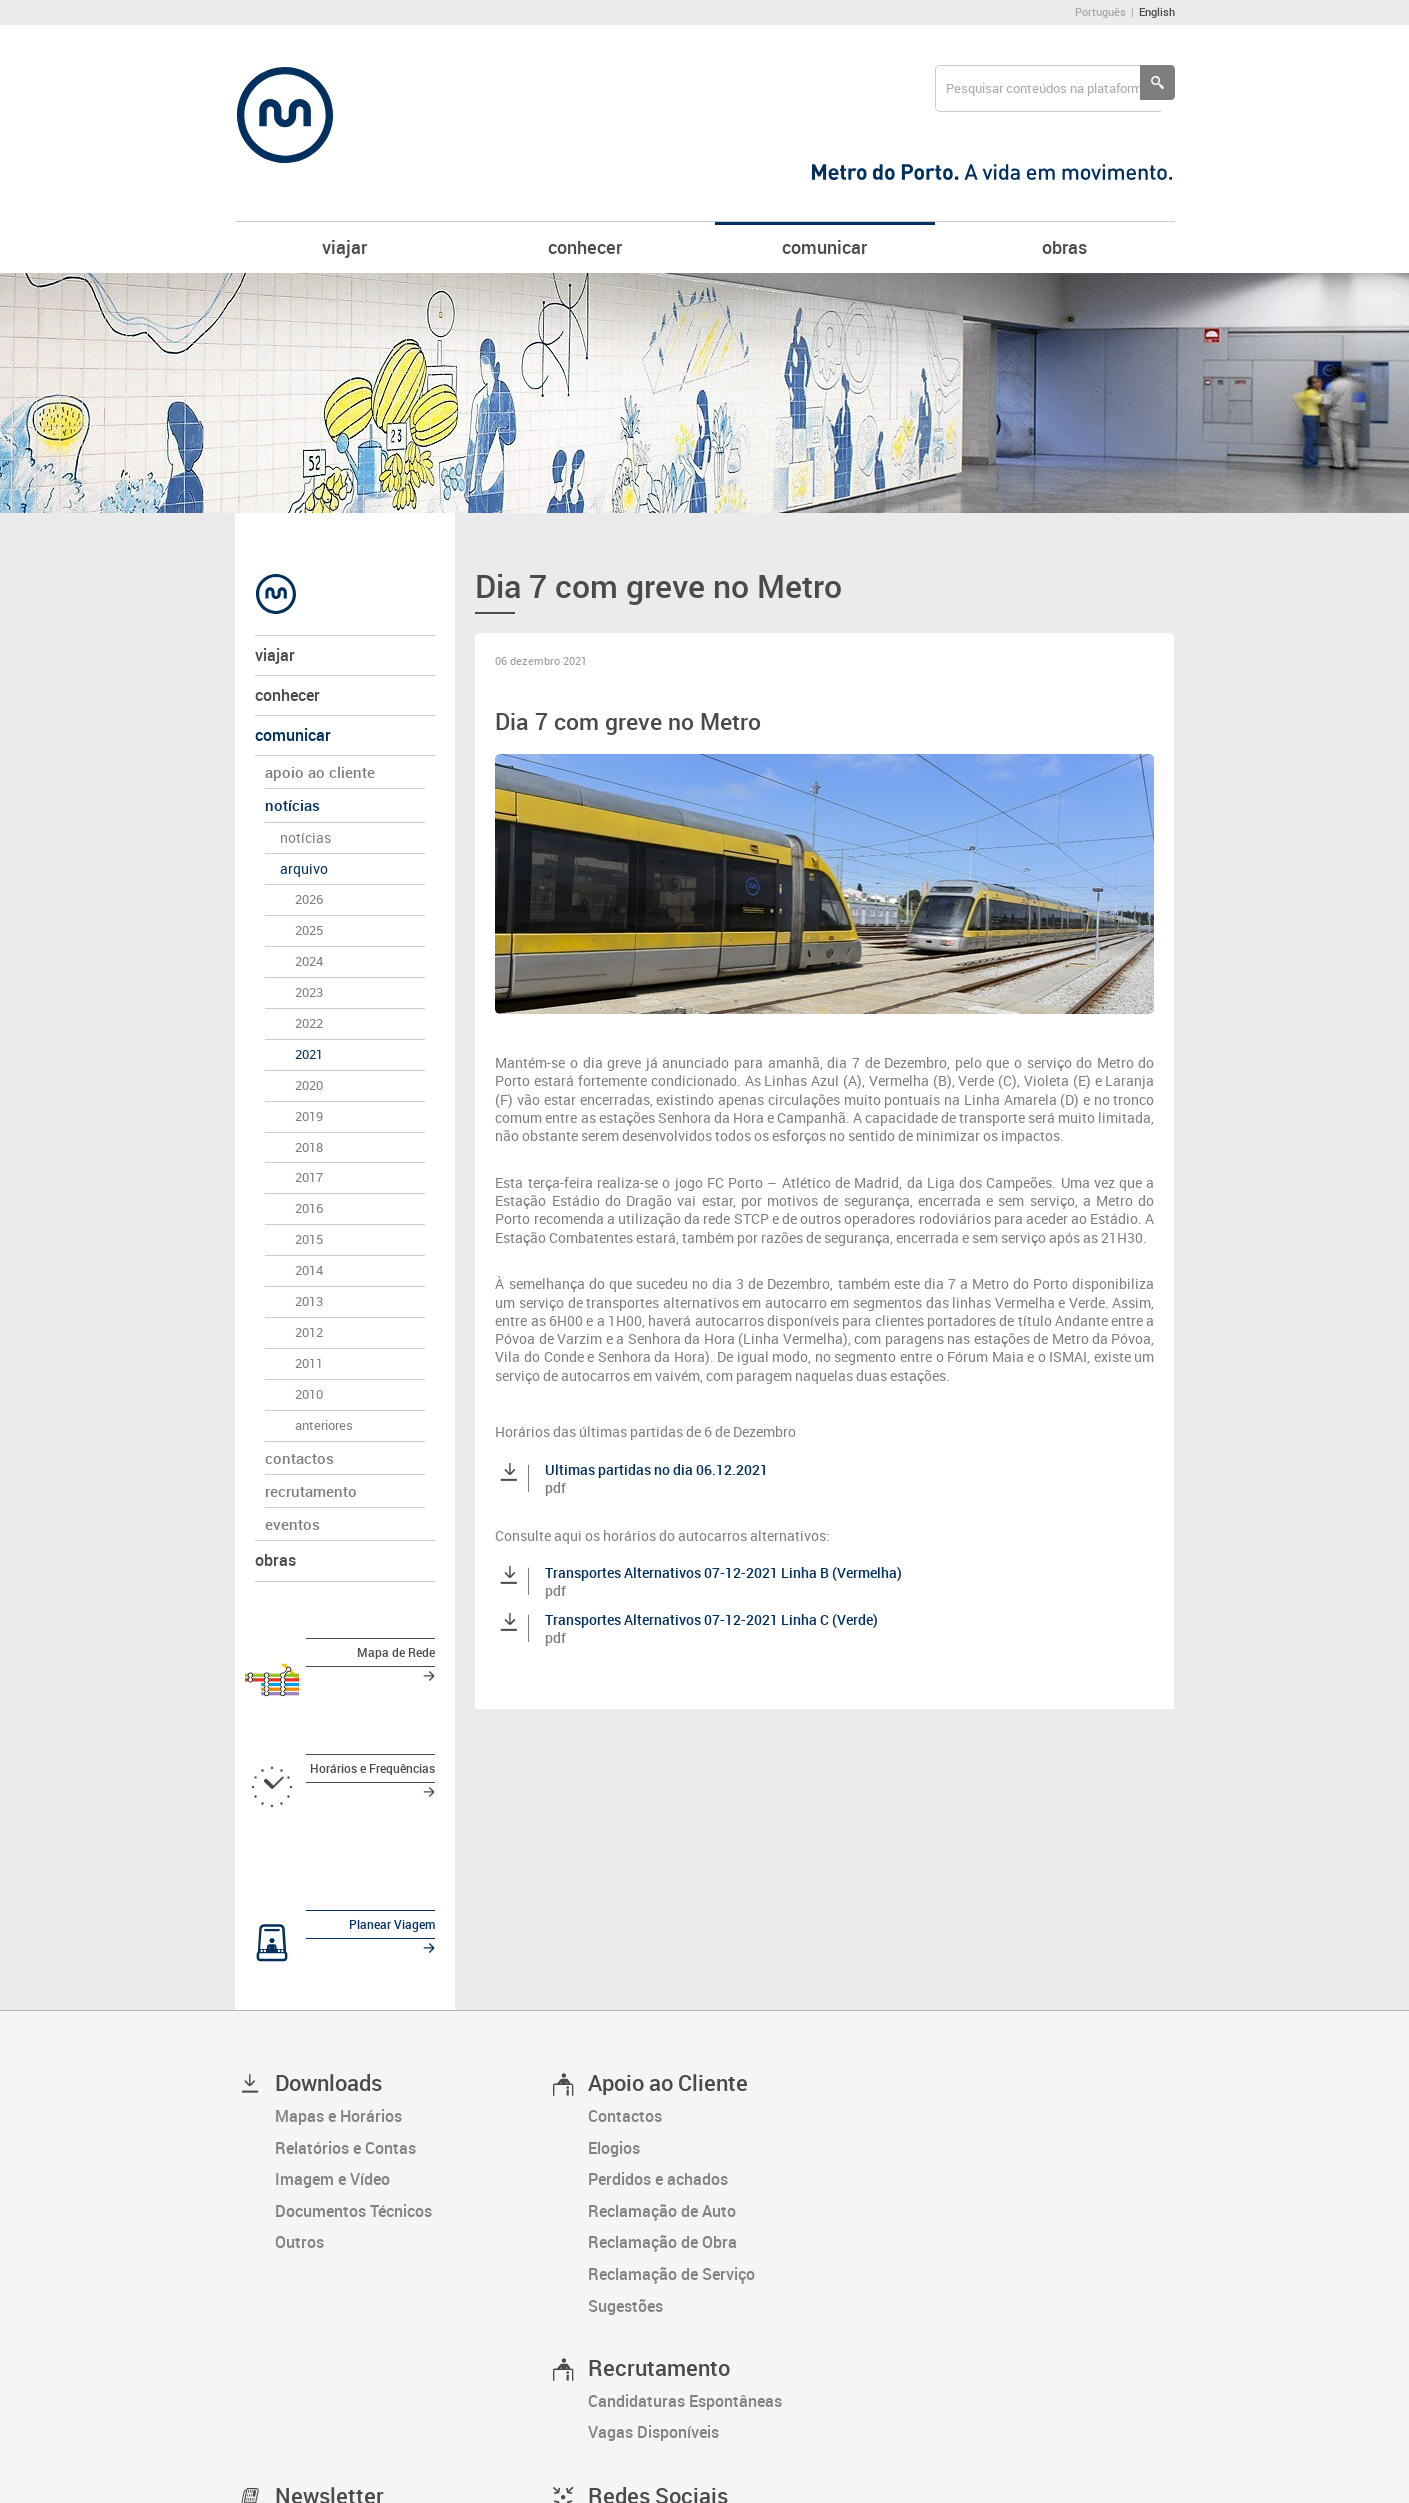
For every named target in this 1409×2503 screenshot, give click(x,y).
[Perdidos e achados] (724, 2041)
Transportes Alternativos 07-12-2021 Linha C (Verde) (711, 1619)
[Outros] (411, 2105)
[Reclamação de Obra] (724, 2105)
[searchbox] (1048, 88)
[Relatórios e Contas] (411, 2010)
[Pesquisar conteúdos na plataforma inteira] (1157, 82)
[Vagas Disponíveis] (724, 2295)
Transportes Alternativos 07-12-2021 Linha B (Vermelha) (723, 1572)
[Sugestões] (724, 2168)
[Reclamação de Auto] (724, 2073)
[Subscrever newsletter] (343, 2401)
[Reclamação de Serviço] (724, 2136)
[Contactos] (724, 1978)
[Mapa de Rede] (345, 1657)
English (1157, 11)
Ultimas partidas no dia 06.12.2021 (656, 1469)
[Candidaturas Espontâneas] (724, 2263)
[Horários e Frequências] (345, 1727)
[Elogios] (724, 2010)
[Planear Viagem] (345, 1837)
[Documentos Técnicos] (411, 2073)
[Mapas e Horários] (411, 1978)
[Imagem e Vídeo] (411, 2041)
